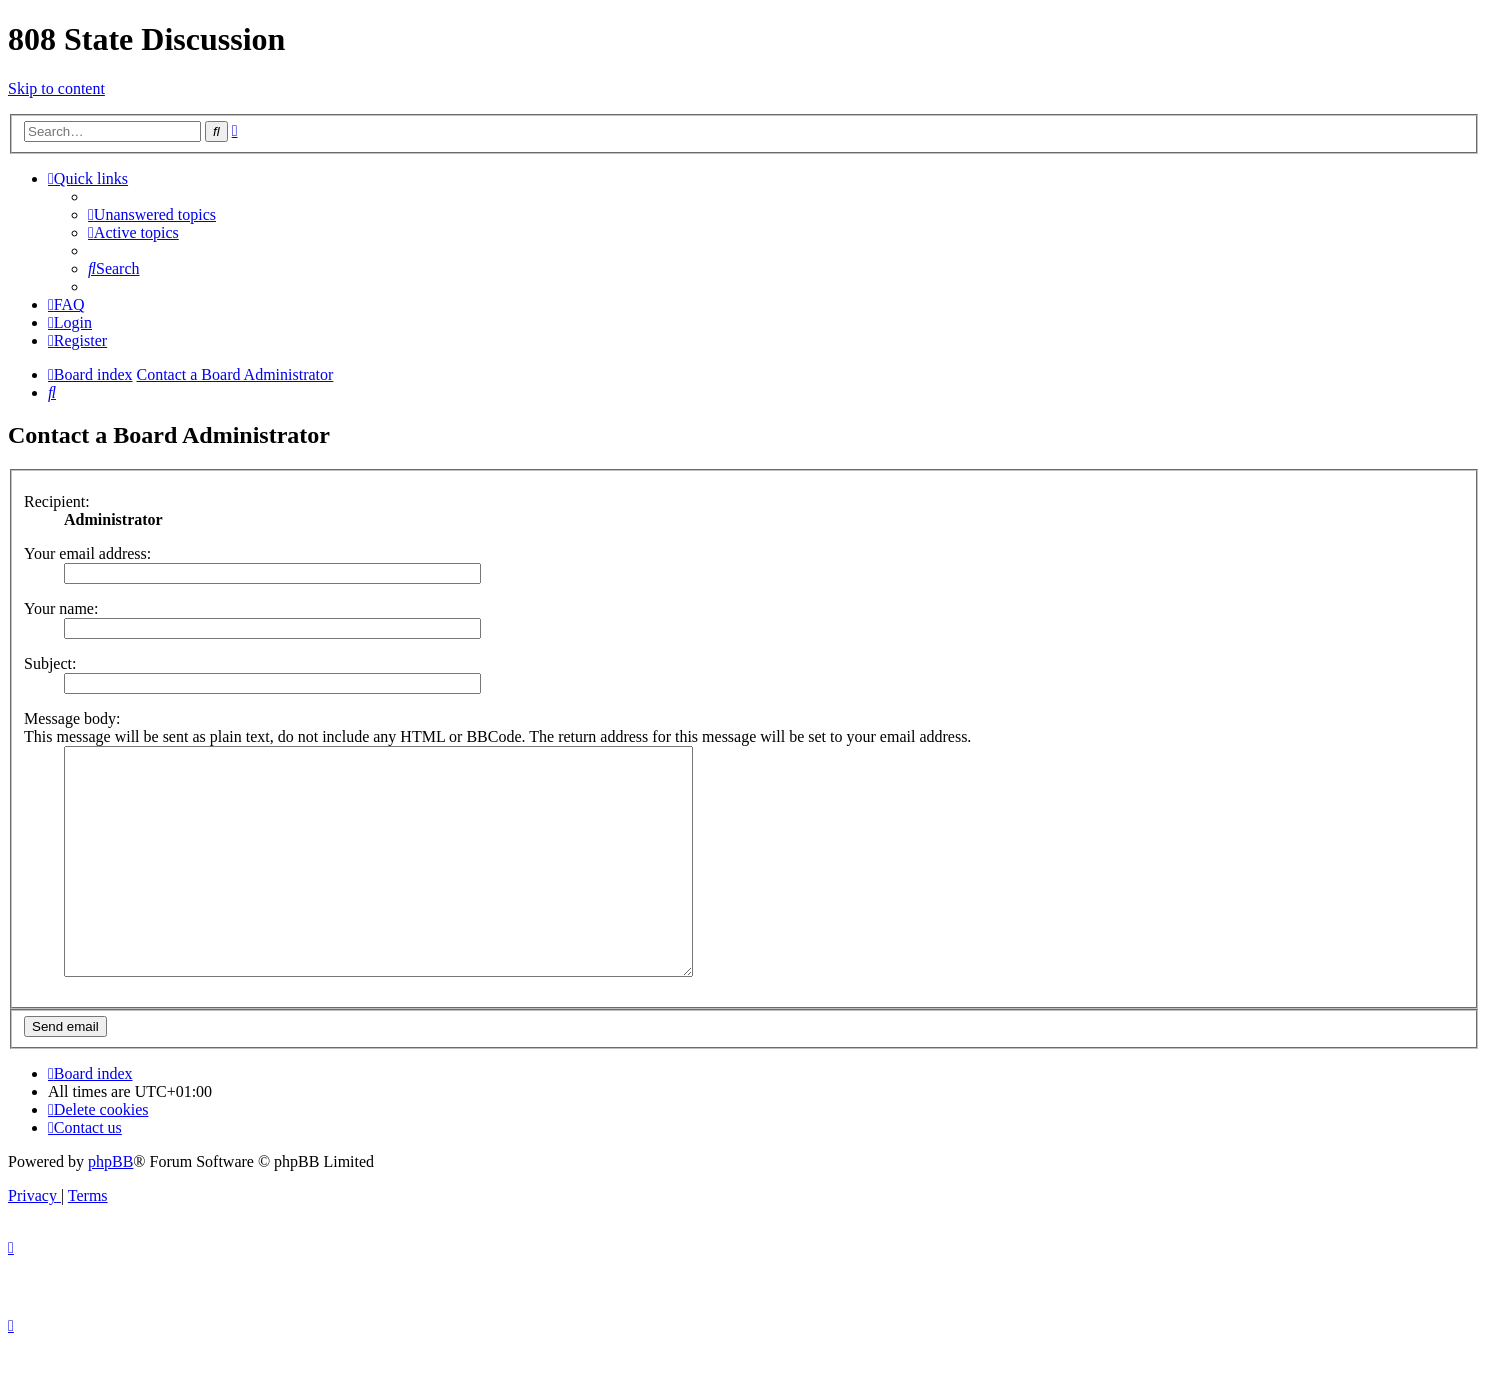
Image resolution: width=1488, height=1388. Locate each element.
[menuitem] (152, 214)
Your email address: (87, 553)
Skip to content (56, 88)
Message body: (72, 718)
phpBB (110, 1206)
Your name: (61, 608)
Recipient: (57, 501)
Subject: (50, 663)
